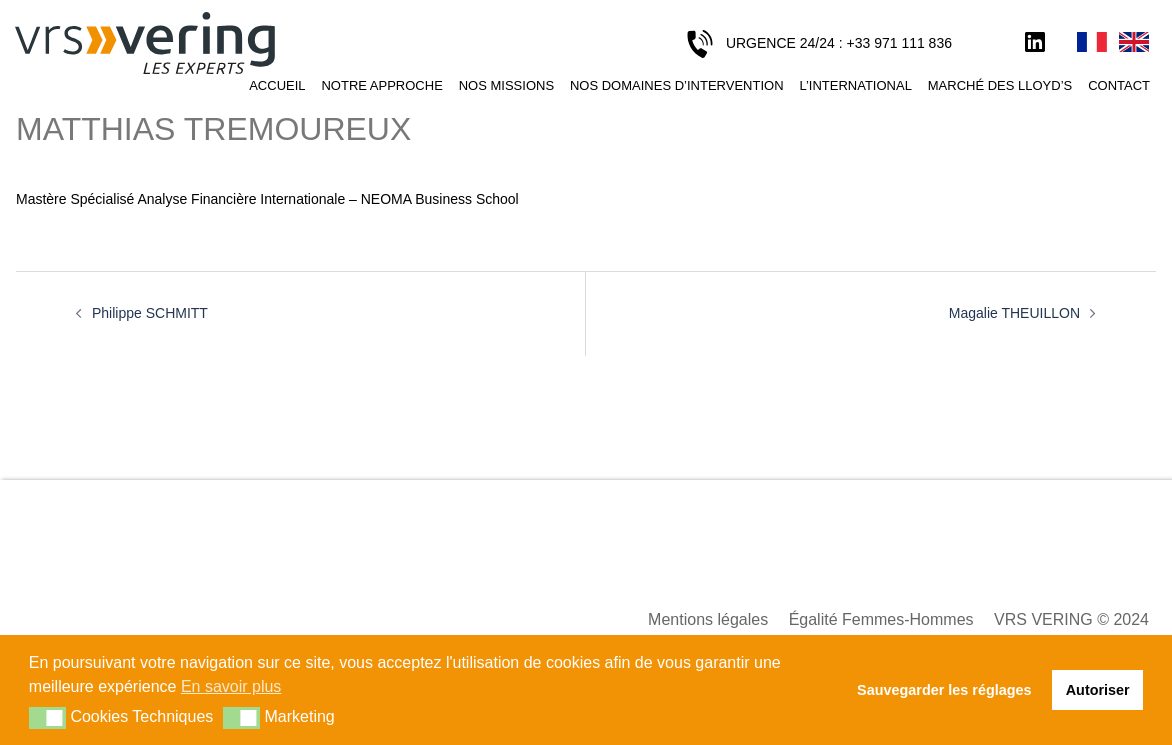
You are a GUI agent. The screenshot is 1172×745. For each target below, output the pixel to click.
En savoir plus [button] (231, 686)
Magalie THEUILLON (1014, 313)
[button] (47, 718)
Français (1092, 43)
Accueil (277, 85)
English (1134, 43)
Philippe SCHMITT (150, 313)
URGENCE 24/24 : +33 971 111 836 (839, 43)
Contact (1119, 85)
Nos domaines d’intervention (677, 85)
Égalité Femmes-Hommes (881, 619)
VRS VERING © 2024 (1071, 619)
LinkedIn (1035, 43)
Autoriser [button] (1098, 690)
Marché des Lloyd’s (1000, 85)
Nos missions (506, 85)
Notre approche (381, 85)
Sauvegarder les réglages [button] (944, 690)
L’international (855, 85)
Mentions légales (708, 619)
